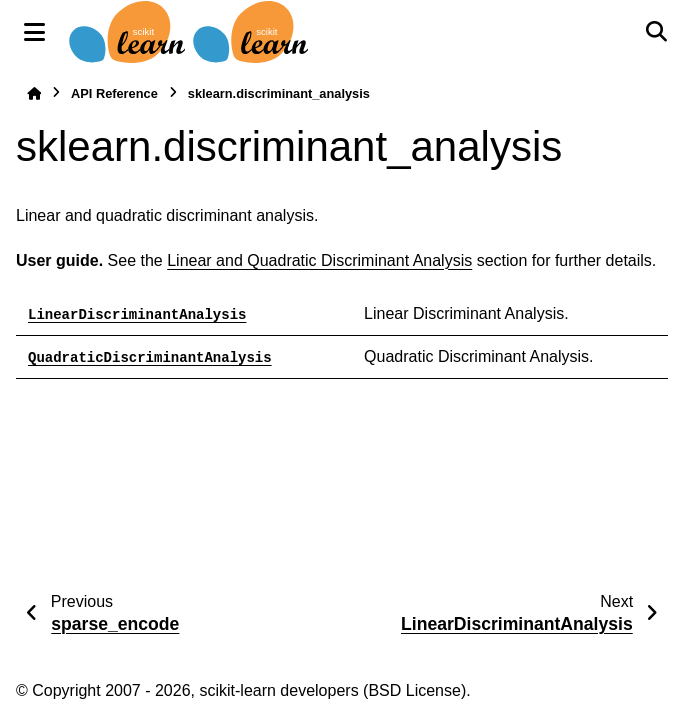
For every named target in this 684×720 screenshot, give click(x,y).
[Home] (34, 93)
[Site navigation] (34, 32)
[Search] (656, 32)
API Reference (114, 93)
